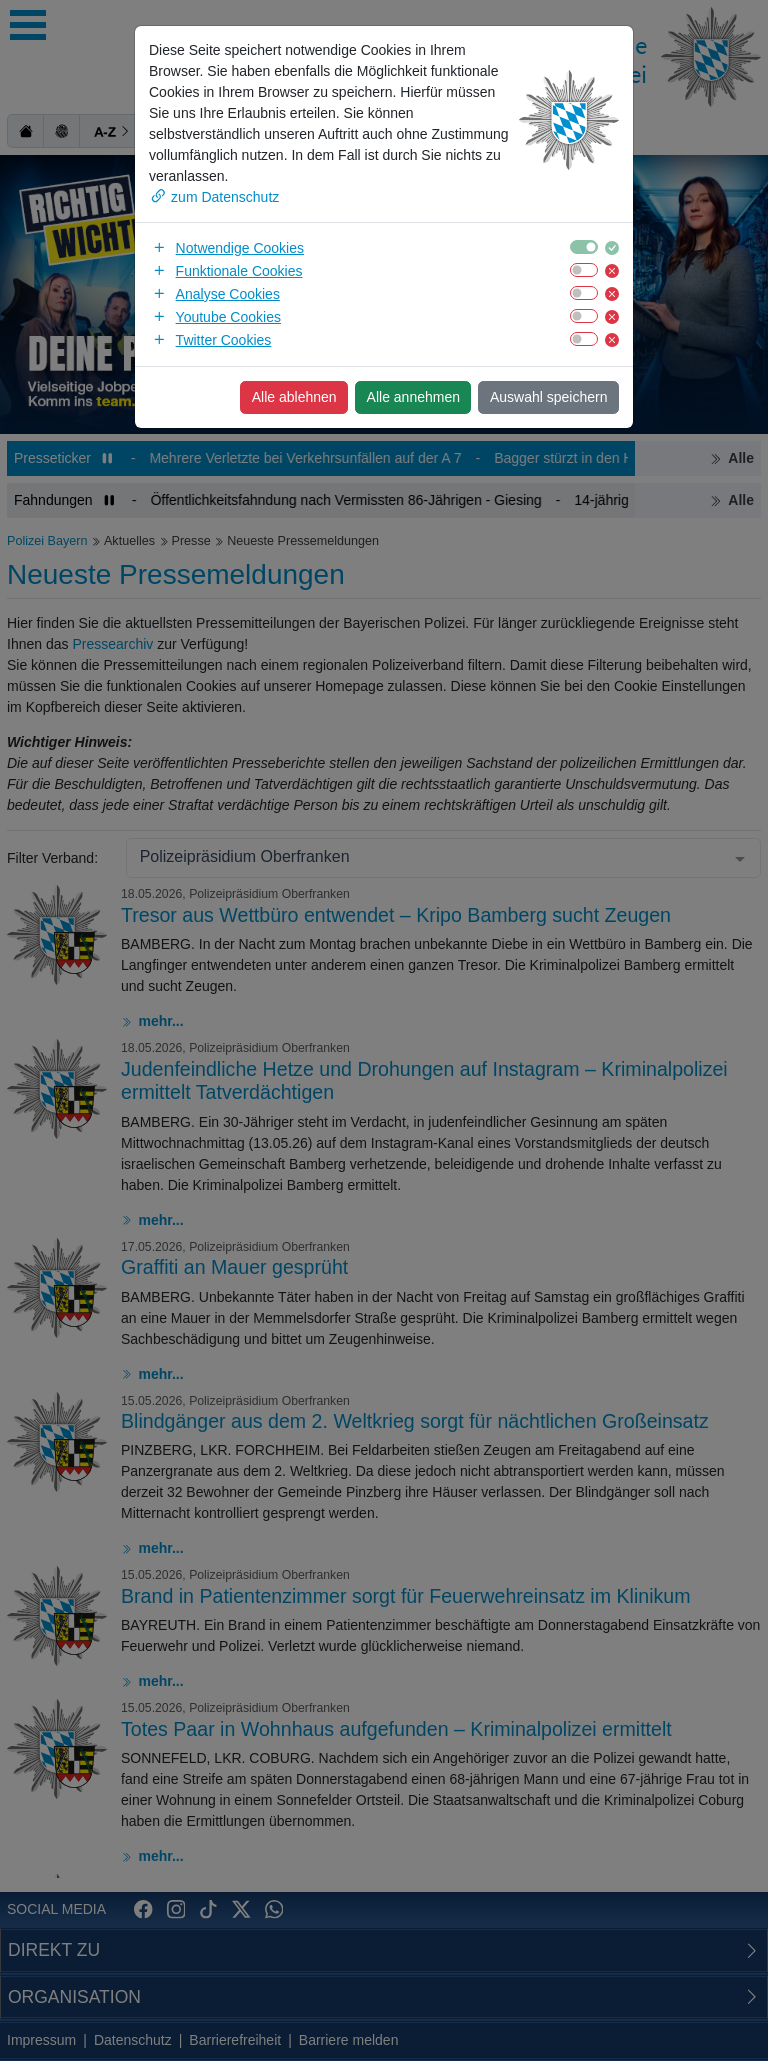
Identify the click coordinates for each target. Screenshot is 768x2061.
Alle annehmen (413, 397)
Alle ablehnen (294, 397)
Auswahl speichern (549, 397)
